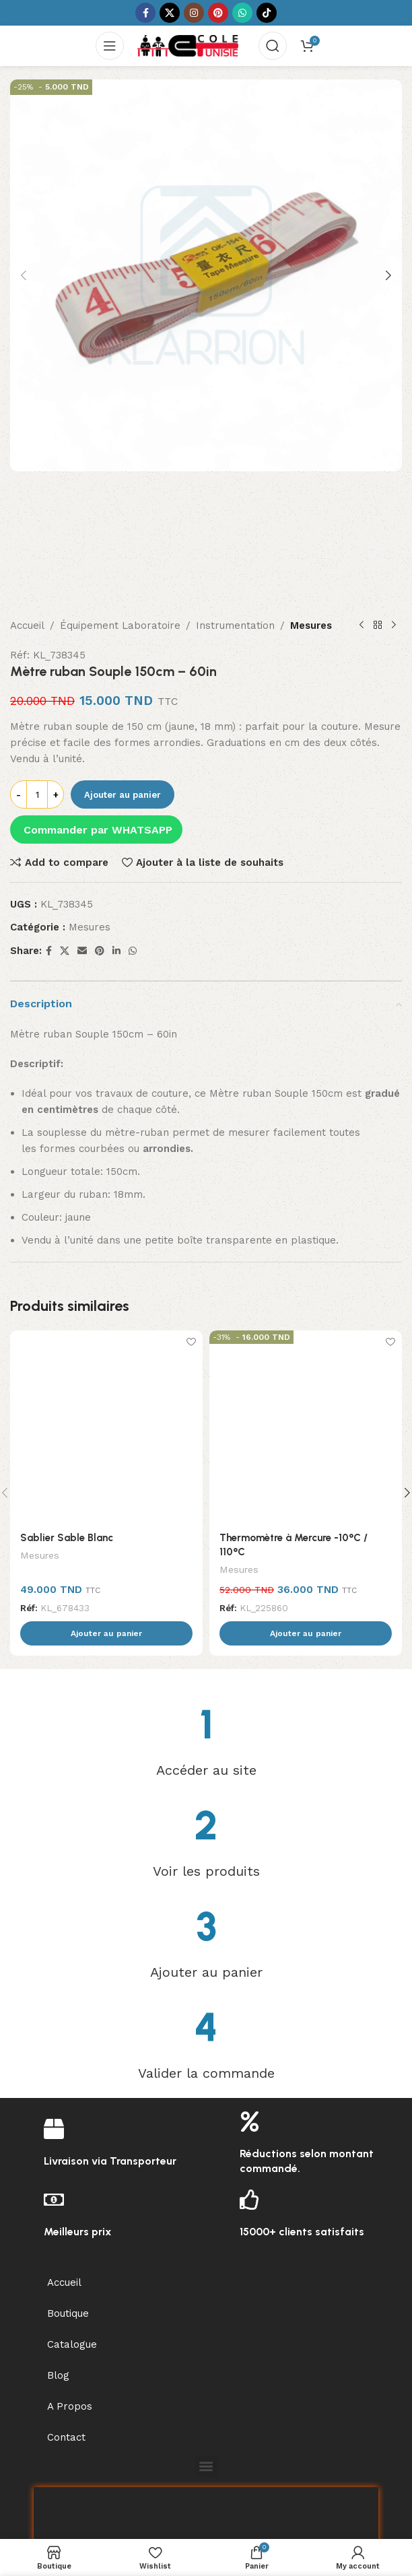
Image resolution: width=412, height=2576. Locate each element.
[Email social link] (82, 857)
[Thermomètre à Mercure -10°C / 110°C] (305, 1332)
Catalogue (72, 2250)
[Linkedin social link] (116, 857)
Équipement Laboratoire (120, 532)
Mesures (311, 532)
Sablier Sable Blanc (66, 1443)
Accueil (27, 532)
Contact (66, 2343)
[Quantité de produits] (37, 701)
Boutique (68, 2219)
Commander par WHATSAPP (98, 736)
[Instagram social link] (194, 13)
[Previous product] (361, 532)
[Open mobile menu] (110, 45)
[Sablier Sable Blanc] (106, 1332)
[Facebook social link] (145, 13)
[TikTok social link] (266, 13)
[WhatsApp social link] (242, 13)
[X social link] (170, 13)
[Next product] (394, 532)
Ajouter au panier (122, 701)
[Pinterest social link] (218, 13)
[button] (23, 275)
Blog (58, 2281)
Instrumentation (235, 532)
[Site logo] (187, 45)
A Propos (69, 2312)
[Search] (273, 45)
